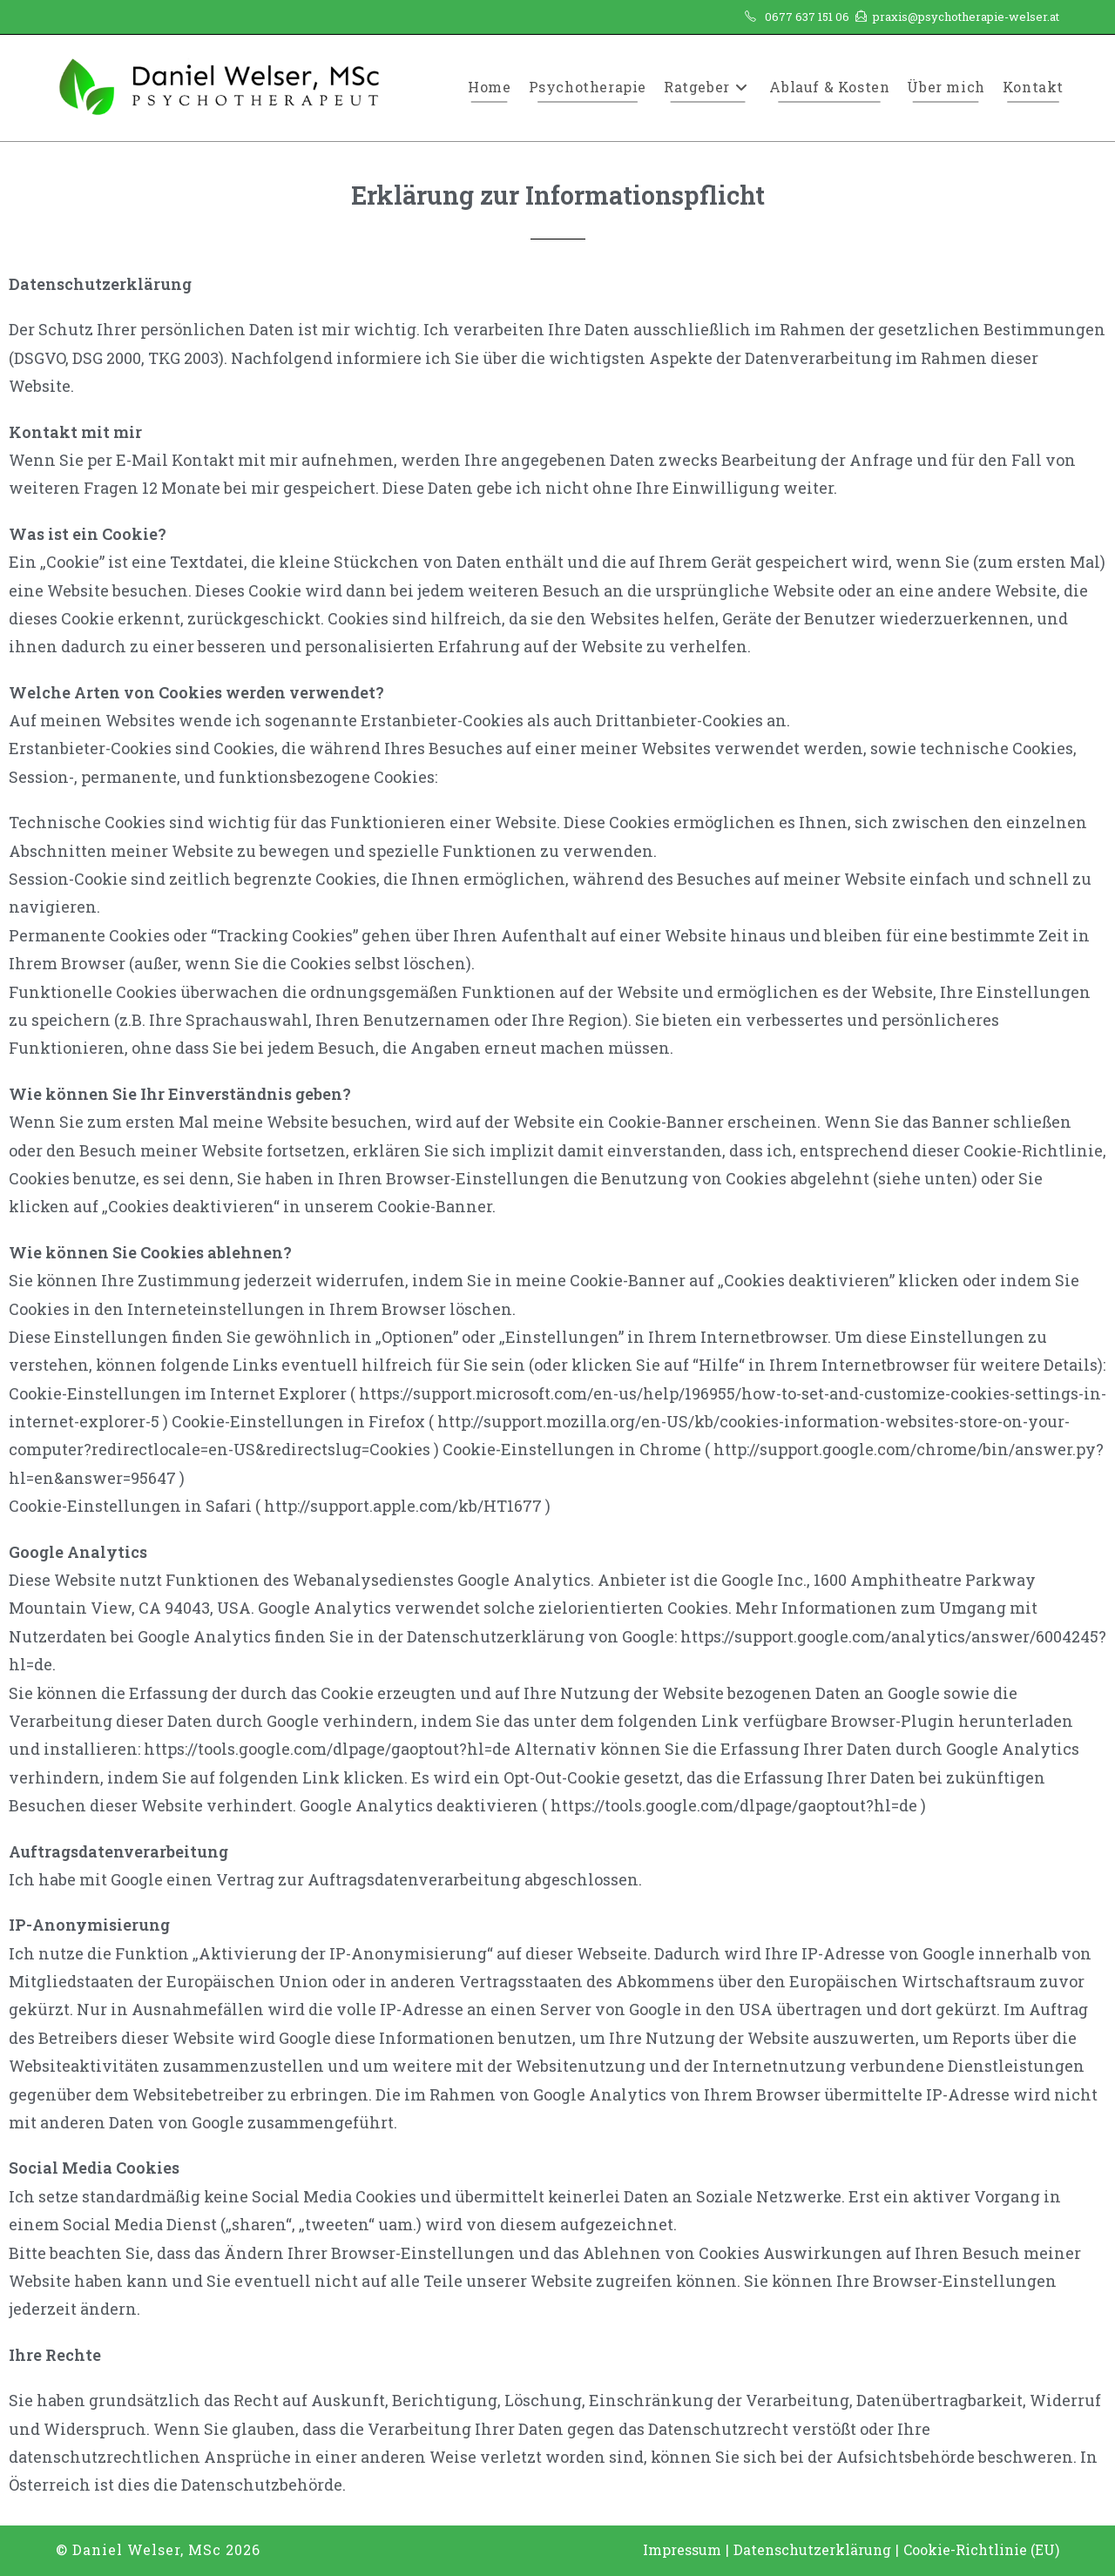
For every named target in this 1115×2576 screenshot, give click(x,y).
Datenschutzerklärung (812, 2549)
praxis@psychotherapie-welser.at (966, 16)
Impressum (682, 2549)
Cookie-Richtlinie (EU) (981, 2549)
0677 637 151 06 (807, 16)
